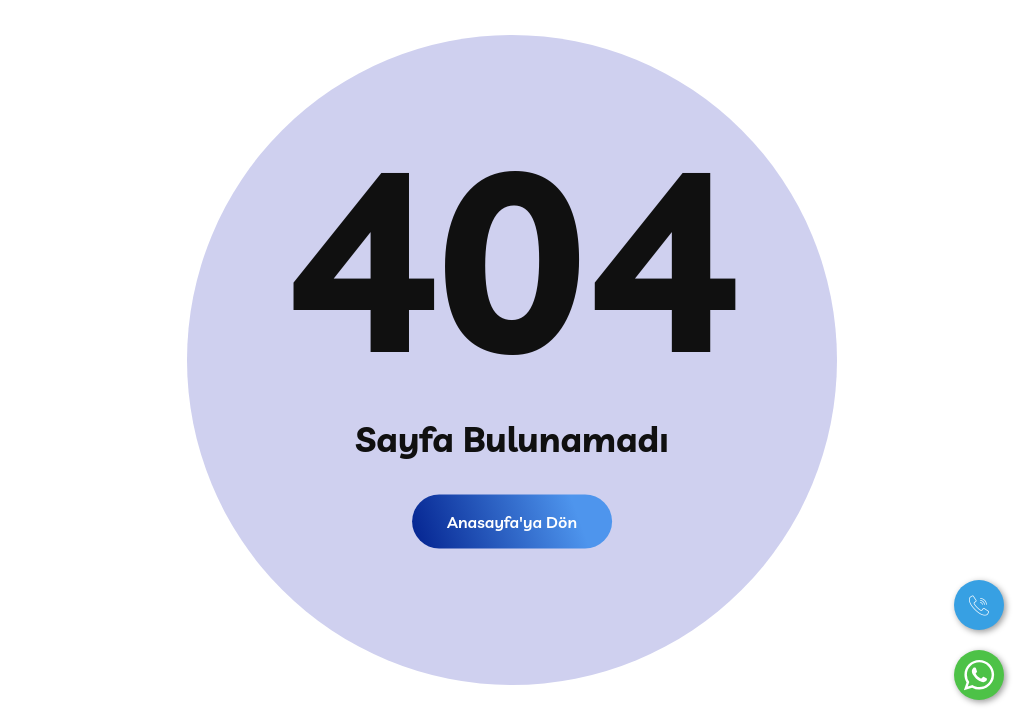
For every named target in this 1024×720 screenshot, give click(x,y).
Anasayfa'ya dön (512, 522)
